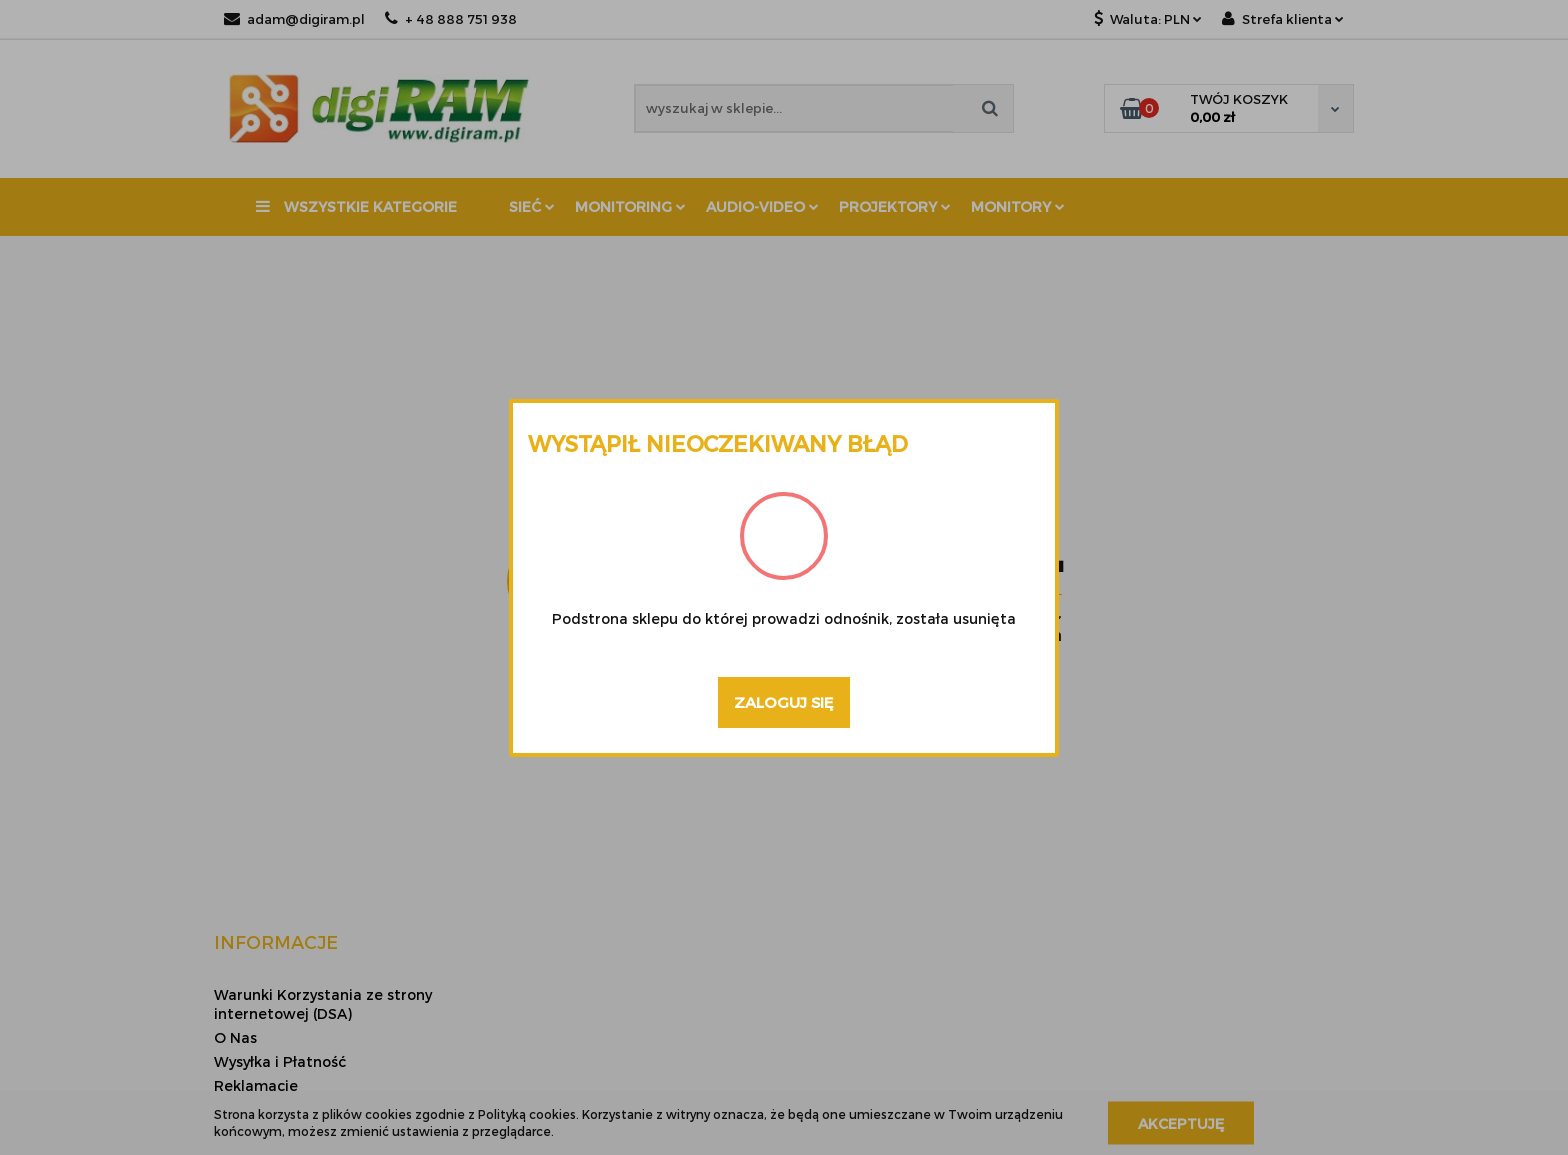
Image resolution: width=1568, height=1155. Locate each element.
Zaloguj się (784, 702)
